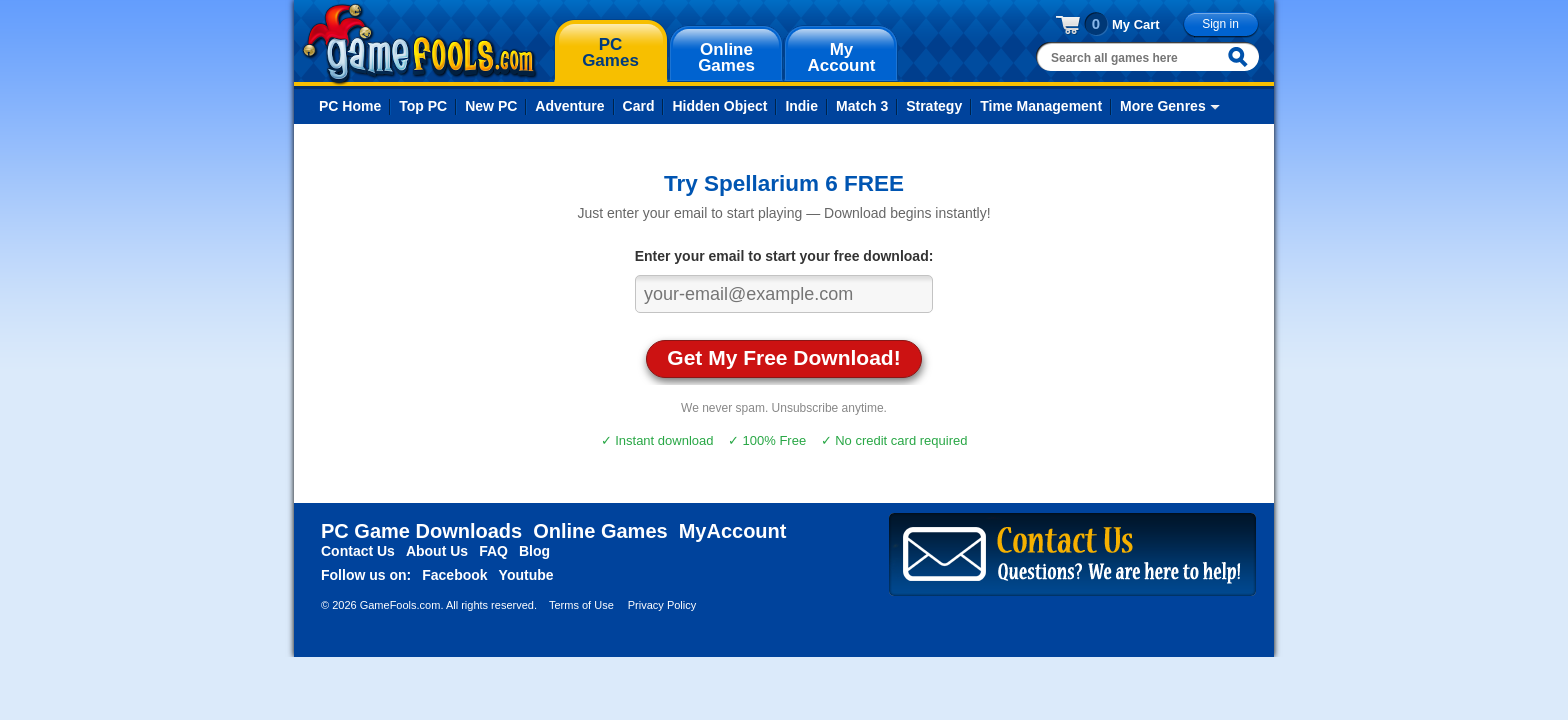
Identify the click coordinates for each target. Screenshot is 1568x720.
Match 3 (862, 106)
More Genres (1163, 106)
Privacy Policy (662, 605)
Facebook (454, 575)
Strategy (934, 106)
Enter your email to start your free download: (784, 256)
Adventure (569, 106)
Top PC (423, 106)
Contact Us (358, 551)
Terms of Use (581, 605)
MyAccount (733, 531)
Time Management (1041, 106)
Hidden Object (719, 106)
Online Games (600, 531)
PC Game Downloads (421, 531)
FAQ (493, 551)
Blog (534, 551)
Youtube (526, 575)
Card (639, 106)
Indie (801, 106)
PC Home (350, 106)
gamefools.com (419, 44)
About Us (437, 551)
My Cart (1136, 24)
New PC (491, 106)
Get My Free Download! (783, 357)
